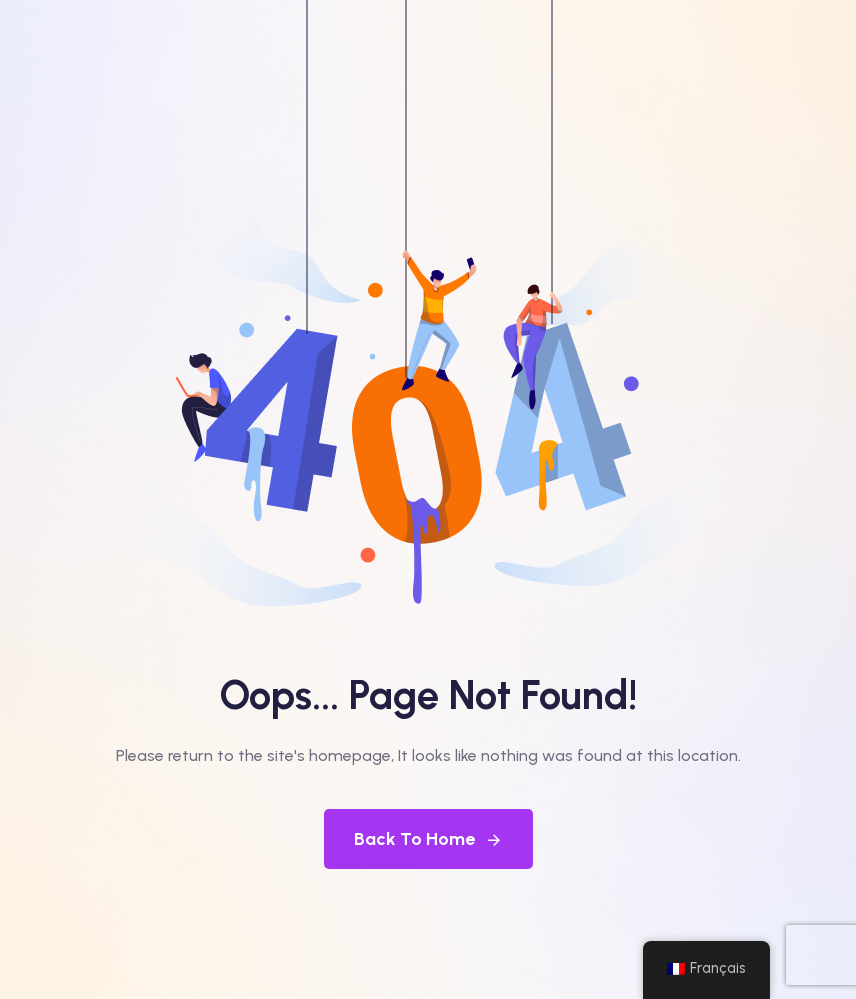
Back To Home (428, 839)
